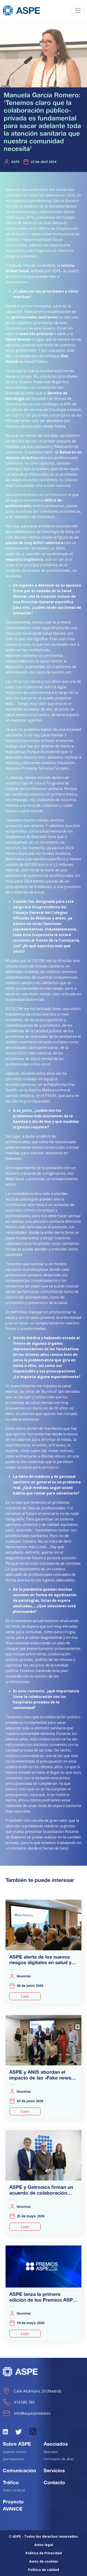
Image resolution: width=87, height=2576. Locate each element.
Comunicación (19, 2470)
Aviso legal (43, 2544)
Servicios (54, 2470)
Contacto (54, 2482)
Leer (25, 1996)
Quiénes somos (14, 2451)
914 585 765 (19, 2402)
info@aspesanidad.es (27, 2413)
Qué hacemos (13, 2459)
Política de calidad (43, 2569)
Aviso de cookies (43, 2561)
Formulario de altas (59, 2459)
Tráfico (11, 2482)
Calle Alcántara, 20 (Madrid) (32, 2391)
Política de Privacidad (44, 2553)
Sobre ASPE (17, 2444)
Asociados (56, 2444)
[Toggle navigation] (77, 10)
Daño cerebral (14, 2490)
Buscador (51, 2451)
